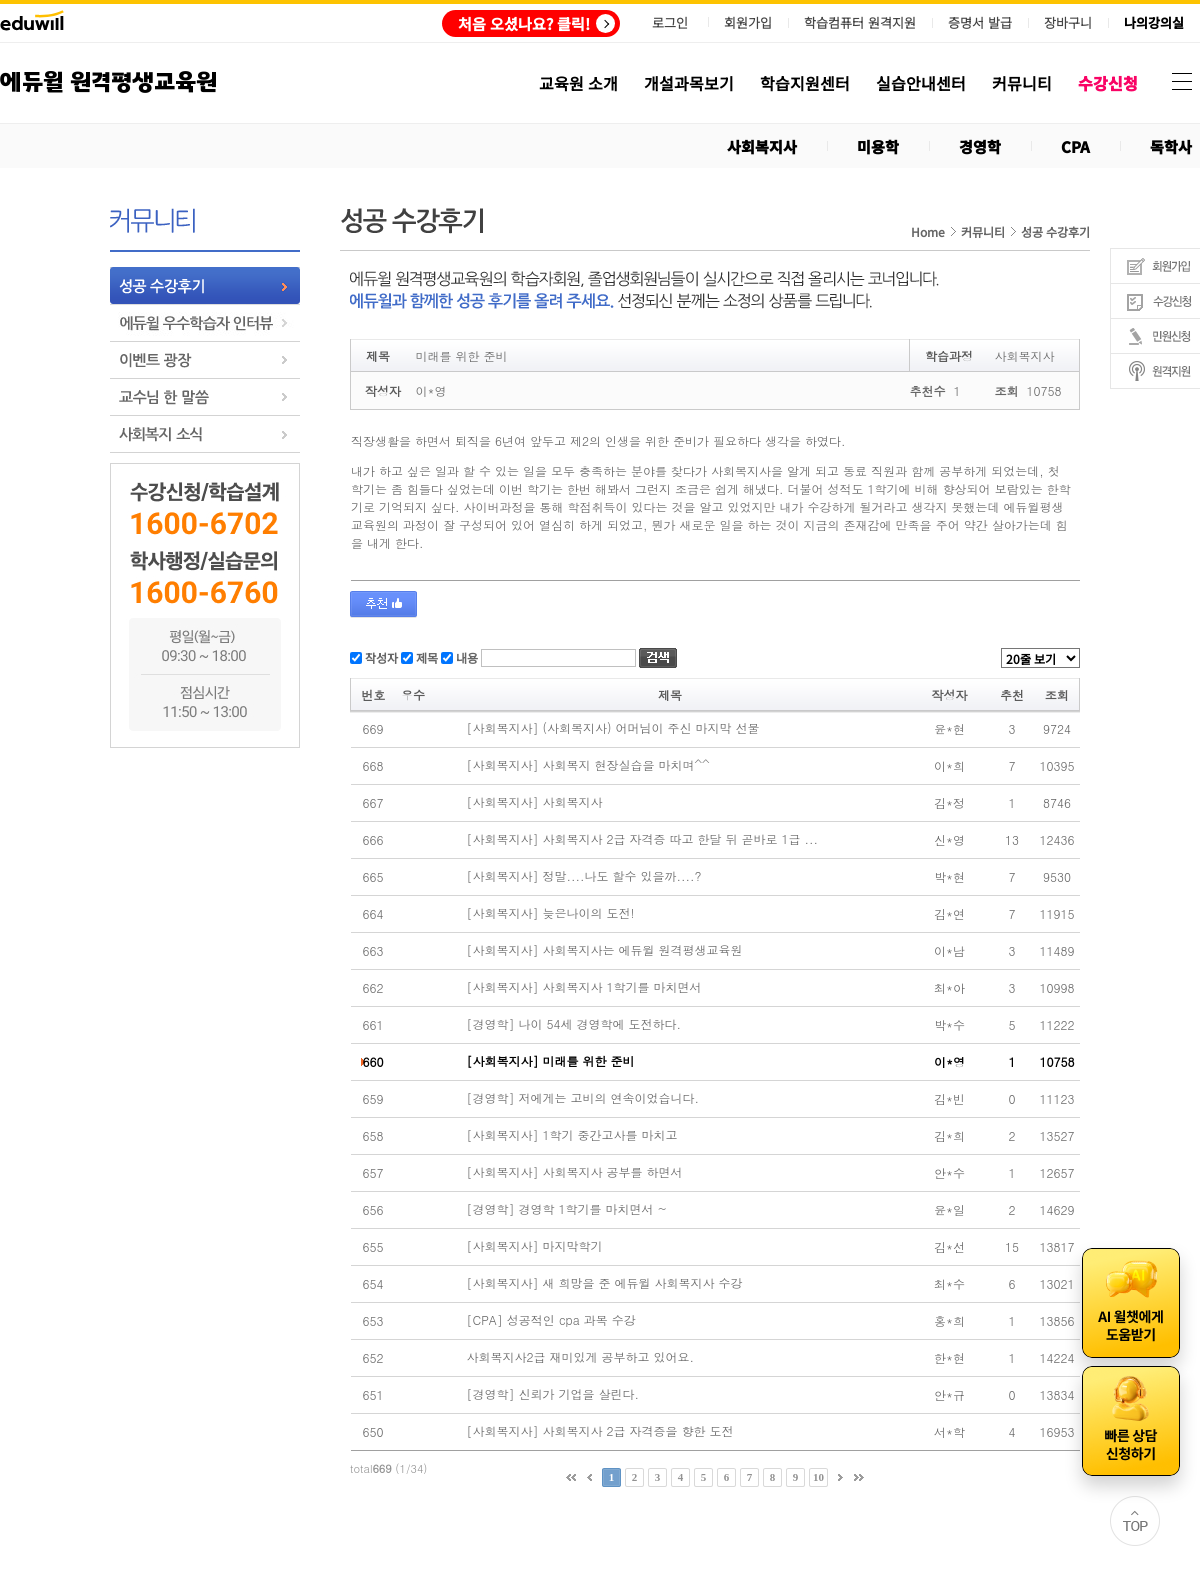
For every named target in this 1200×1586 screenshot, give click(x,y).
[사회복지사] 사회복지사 (535, 802)
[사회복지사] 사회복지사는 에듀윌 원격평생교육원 (605, 950)
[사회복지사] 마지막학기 (535, 1246)
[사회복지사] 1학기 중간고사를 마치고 (572, 1135)
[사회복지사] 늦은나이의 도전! (551, 913)
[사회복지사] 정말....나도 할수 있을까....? (584, 876)
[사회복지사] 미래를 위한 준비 (551, 1061)
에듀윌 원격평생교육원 (108, 82)
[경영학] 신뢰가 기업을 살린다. (553, 1394)
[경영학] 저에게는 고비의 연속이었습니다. (583, 1098)
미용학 (878, 146)
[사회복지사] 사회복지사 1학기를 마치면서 (584, 987)
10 (818, 1477)
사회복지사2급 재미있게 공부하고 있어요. (581, 1357)
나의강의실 (1154, 23)
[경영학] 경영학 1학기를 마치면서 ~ (567, 1209)
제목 (425, 657)
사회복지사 (762, 146)
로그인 (670, 22)
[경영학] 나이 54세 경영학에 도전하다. (574, 1024)
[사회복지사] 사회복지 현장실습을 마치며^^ (588, 765)
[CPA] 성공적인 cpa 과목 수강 (551, 1320)
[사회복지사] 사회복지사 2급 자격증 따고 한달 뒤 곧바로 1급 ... (643, 839)
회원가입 (748, 22)
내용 (465, 657)
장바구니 (1068, 23)
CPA (1075, 146)
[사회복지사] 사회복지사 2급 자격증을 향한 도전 (600, 1431)
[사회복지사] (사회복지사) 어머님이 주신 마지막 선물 (613, 728)
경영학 (980, 146)
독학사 (1171, 146)
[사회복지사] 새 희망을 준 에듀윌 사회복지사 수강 (605, 1283)
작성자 (380, 657)
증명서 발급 (980, 23)
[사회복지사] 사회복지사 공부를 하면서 (575, 1172)
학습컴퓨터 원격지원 (860, 23)
